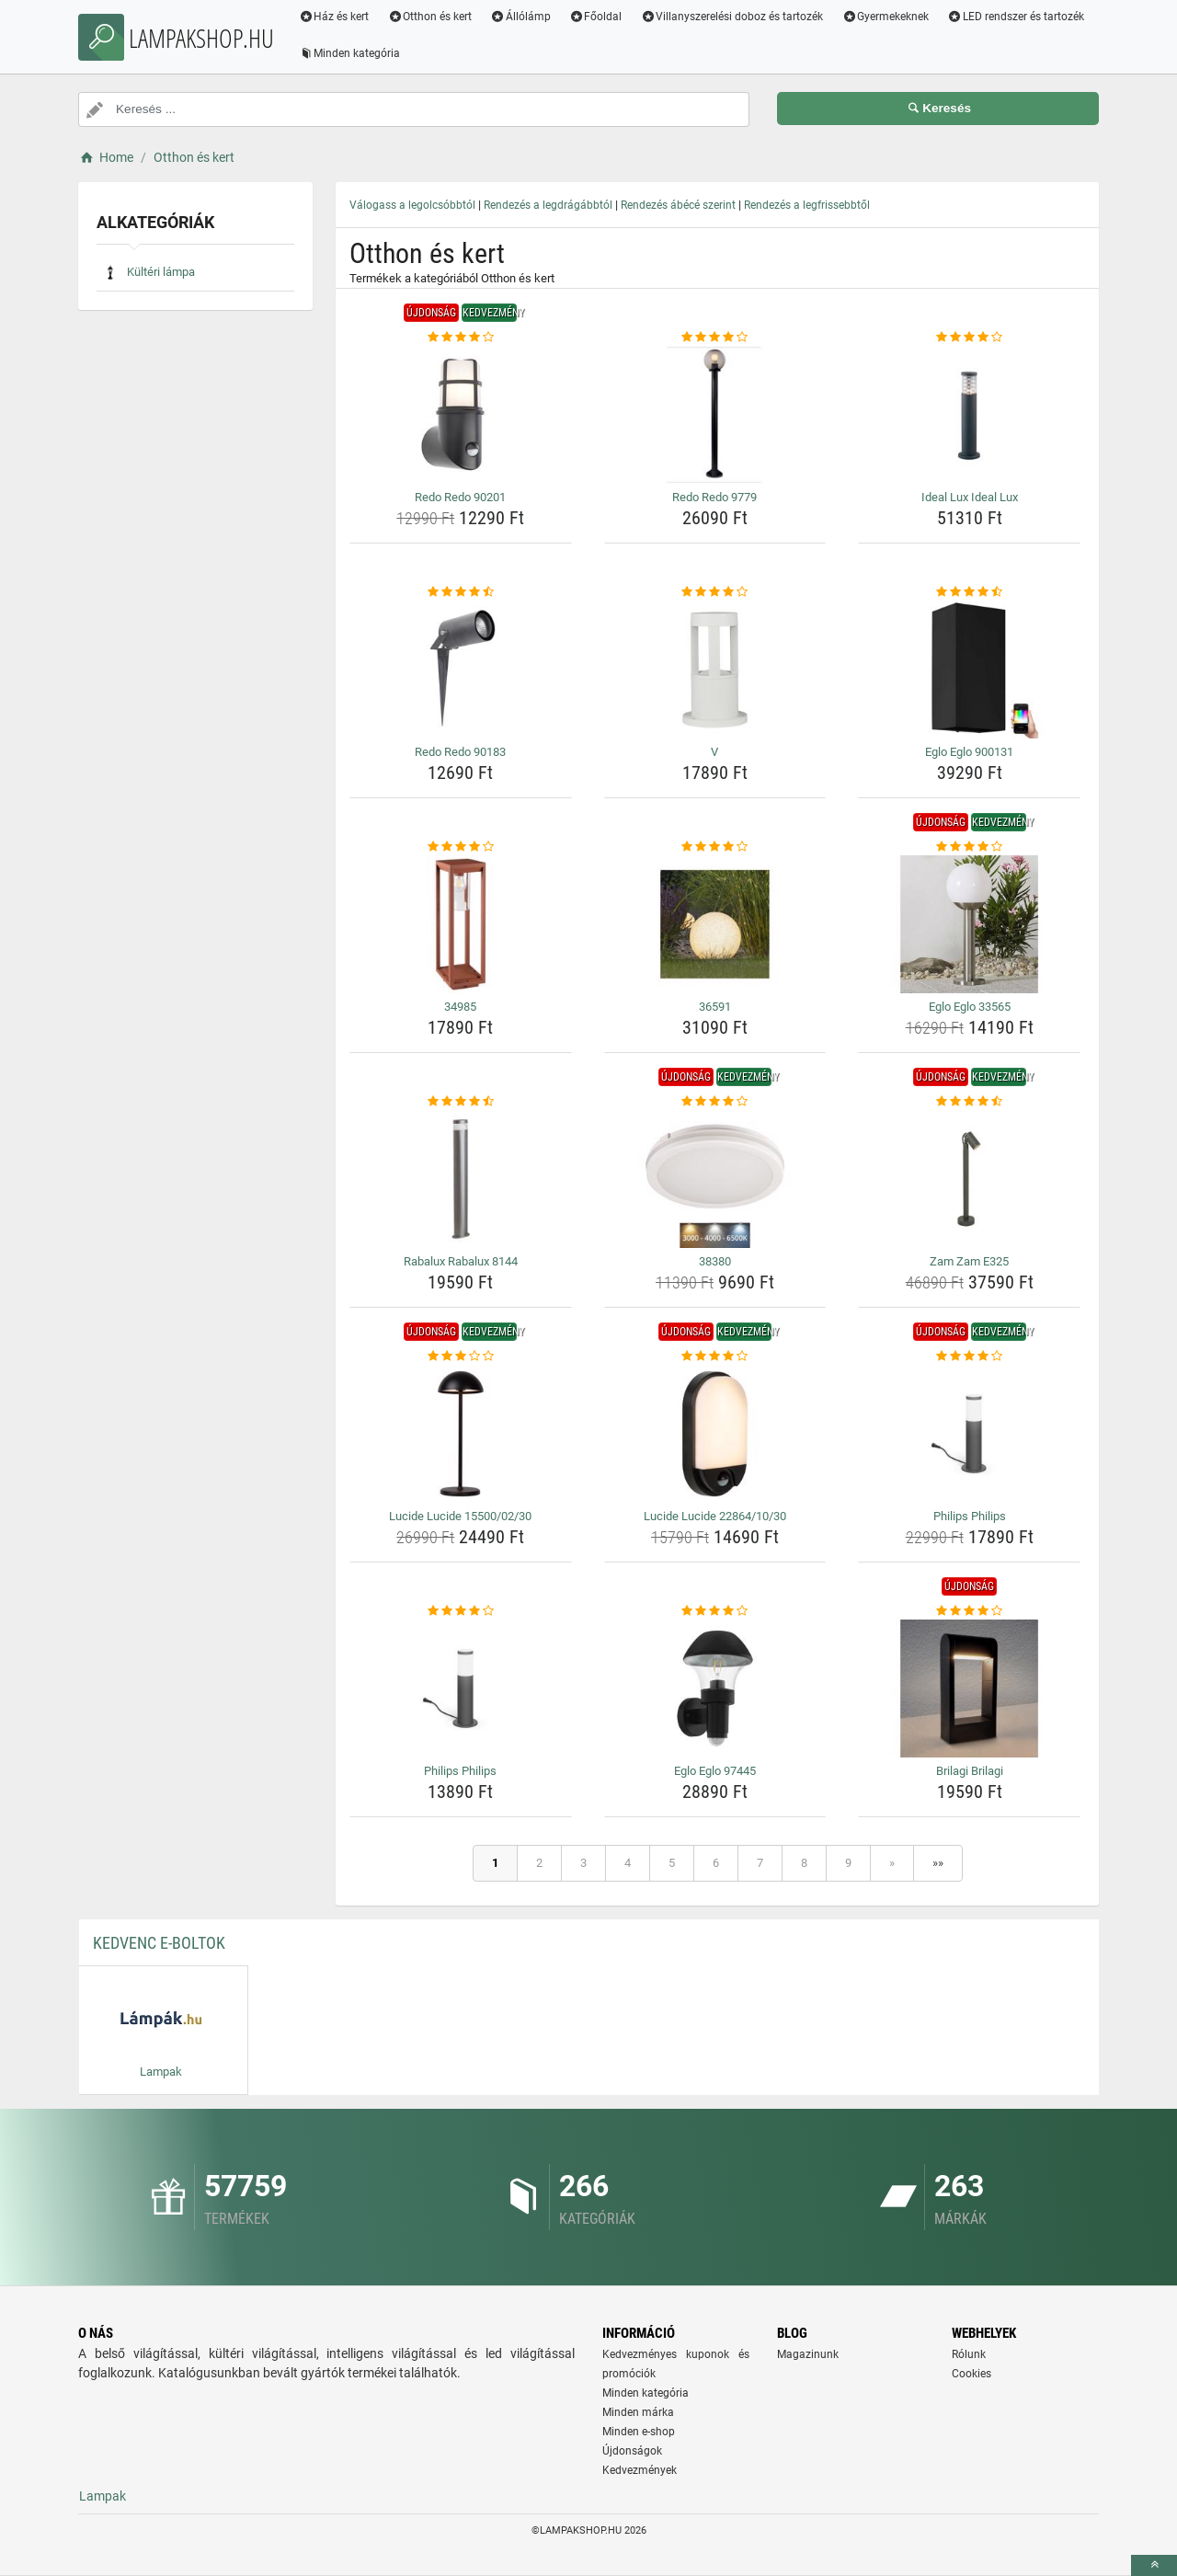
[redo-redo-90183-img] (460, 669)
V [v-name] (714, 752)
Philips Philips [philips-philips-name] (969, 1516)
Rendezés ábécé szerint (678, 205)
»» (937, 1863)
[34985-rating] (460, 847)
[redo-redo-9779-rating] (715, 337)
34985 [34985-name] (460, 1006)
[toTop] (1154, 2565)
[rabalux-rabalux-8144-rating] (460, 1102)
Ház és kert (335, 16)
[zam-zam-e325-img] (969, 1179)
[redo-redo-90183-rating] (460, 592)
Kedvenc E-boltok (159, 1942)
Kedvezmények (639, 2470)
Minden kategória (351, 53)
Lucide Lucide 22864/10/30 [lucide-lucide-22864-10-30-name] (715, 1516)
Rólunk (969, 2354)
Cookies (971, 2373)
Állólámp (522, 16)
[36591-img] (715, 924)
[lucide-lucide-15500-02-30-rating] (460, 1356)
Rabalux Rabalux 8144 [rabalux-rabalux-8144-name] (461, 1261)
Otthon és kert (431, 16)
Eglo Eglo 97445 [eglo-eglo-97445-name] (715, 1771)
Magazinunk (808, 2354)
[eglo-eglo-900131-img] (969, 669)
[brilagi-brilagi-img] (969, 1688)
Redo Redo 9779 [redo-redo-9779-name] (714, 497)
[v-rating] (715, 592)
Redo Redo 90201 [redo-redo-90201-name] (460, 497)
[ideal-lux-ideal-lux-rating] (969, 337)
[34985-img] (460, 924)
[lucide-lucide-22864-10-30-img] (715, 1434)
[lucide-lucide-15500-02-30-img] (460, 1434)
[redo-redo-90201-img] (460, 415)
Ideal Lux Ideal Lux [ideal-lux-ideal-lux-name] (969, 497)
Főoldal (596, 16)
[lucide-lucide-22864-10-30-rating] (715, 1356)
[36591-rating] (715, 847)
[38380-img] (715, 1179)
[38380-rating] (715, 1102)
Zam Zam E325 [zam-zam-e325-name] (969, 1261)
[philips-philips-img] (969, 1434)
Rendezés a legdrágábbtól (548, 205)
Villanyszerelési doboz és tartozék (733, 16)
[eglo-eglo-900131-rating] (969, 592)
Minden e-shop (638, 2431)
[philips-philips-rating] (969, 1356)
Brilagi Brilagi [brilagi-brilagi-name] (969, 1771)
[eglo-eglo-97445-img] (715, 1688)
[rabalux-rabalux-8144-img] (460, 1179)
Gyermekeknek (887, 16)
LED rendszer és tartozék (1017, 16)
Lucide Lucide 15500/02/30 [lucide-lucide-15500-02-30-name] (460, 1516)
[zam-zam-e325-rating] (969, 1102)
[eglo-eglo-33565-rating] (969, 847)
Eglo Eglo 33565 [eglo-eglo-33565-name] (970, 1006)
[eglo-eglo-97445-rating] (715, 1611)
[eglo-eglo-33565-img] (969, 924)
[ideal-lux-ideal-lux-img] (969, 415)
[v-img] (715, 669)
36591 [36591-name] (715, 1006)
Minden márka (638, 2412)
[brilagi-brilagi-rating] (969, 1611)
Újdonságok (632, 2450)
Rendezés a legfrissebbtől (807, 205)
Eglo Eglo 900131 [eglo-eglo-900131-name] (969, 752)
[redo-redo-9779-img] (715, 415)
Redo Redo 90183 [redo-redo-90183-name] (460, 752)
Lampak (102, 2496)
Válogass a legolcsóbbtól (412, 205)
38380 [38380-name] (715, 1261)
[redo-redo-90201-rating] (460, 337)
